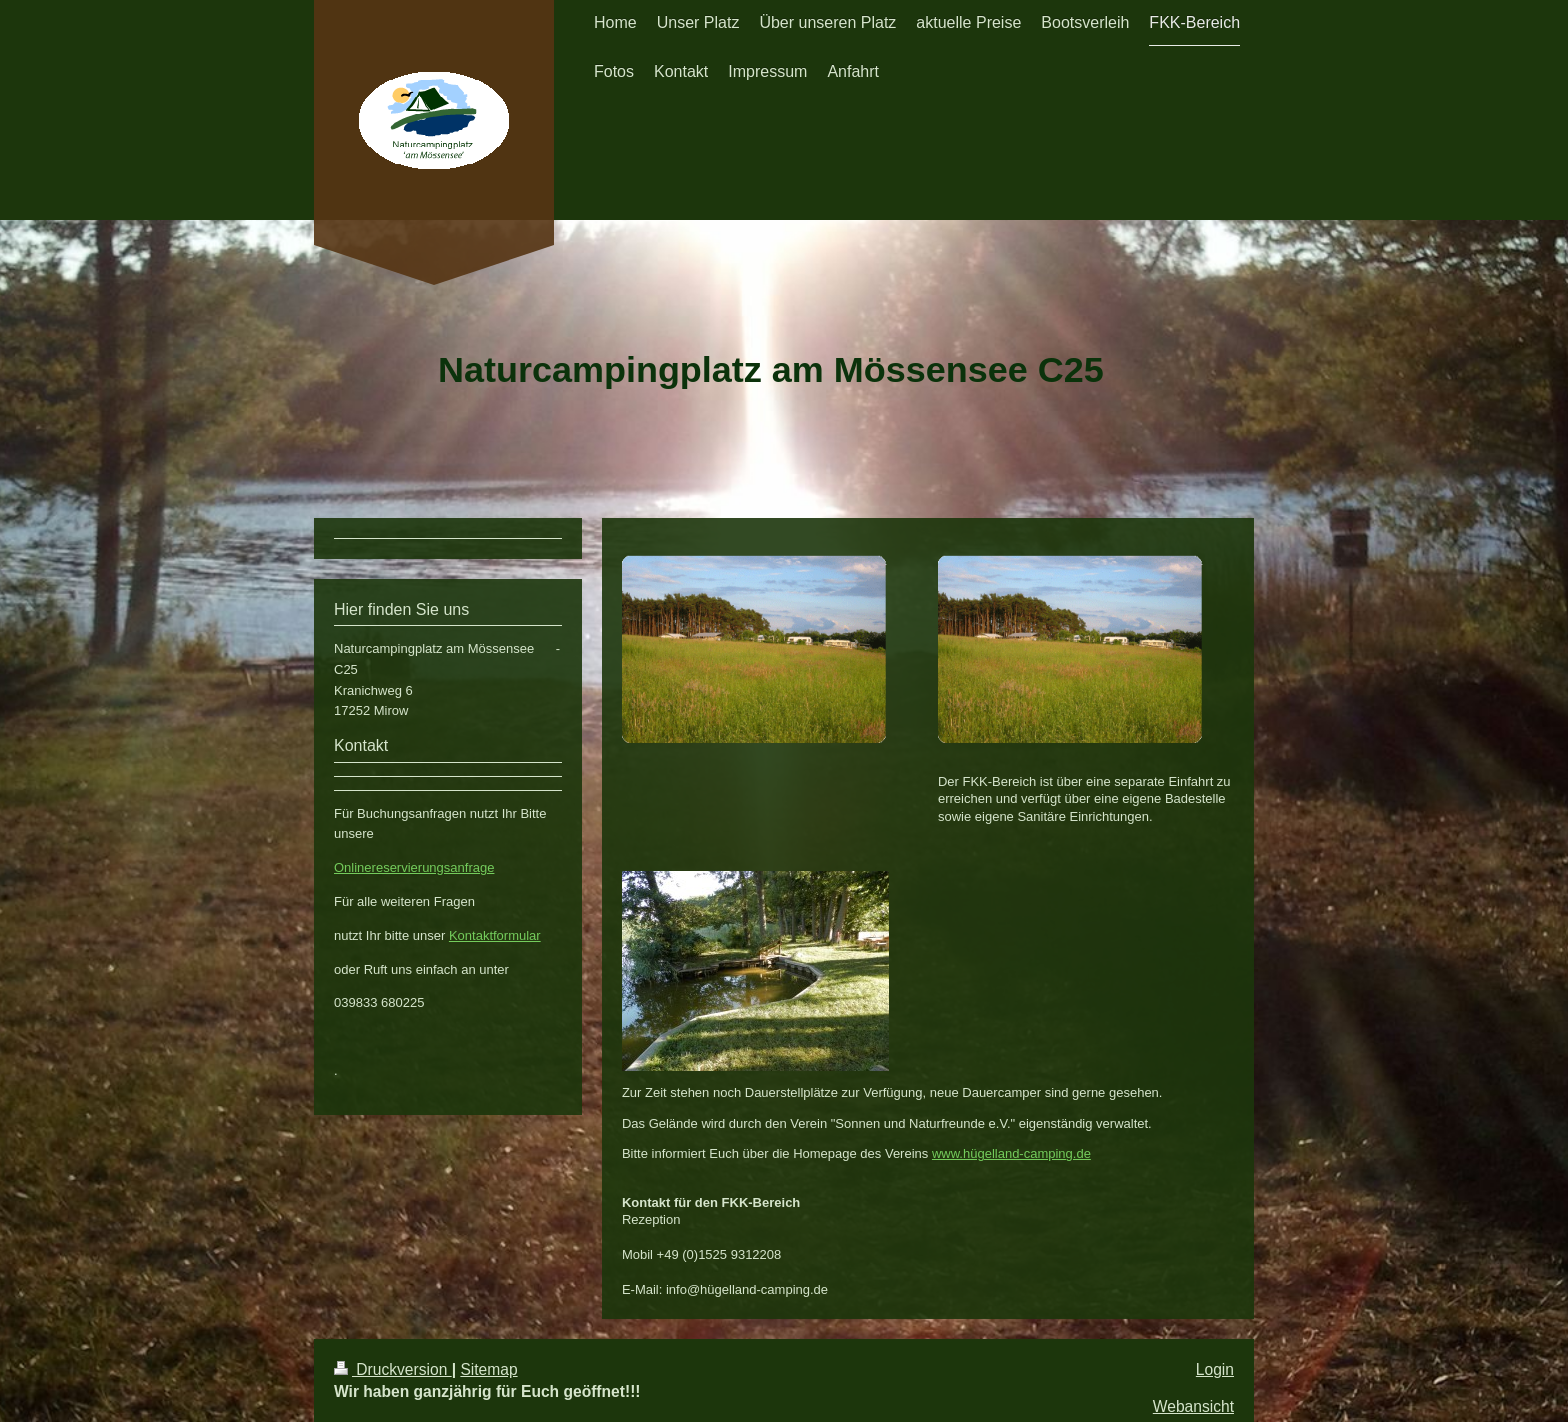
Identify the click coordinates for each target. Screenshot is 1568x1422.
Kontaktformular (495, 935)
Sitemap (488, 1369)
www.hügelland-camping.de (1011, 1153)
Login (1215, 1369)
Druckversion (393, 1369)
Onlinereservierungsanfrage (414, 867)
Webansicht (1193, 1406)
